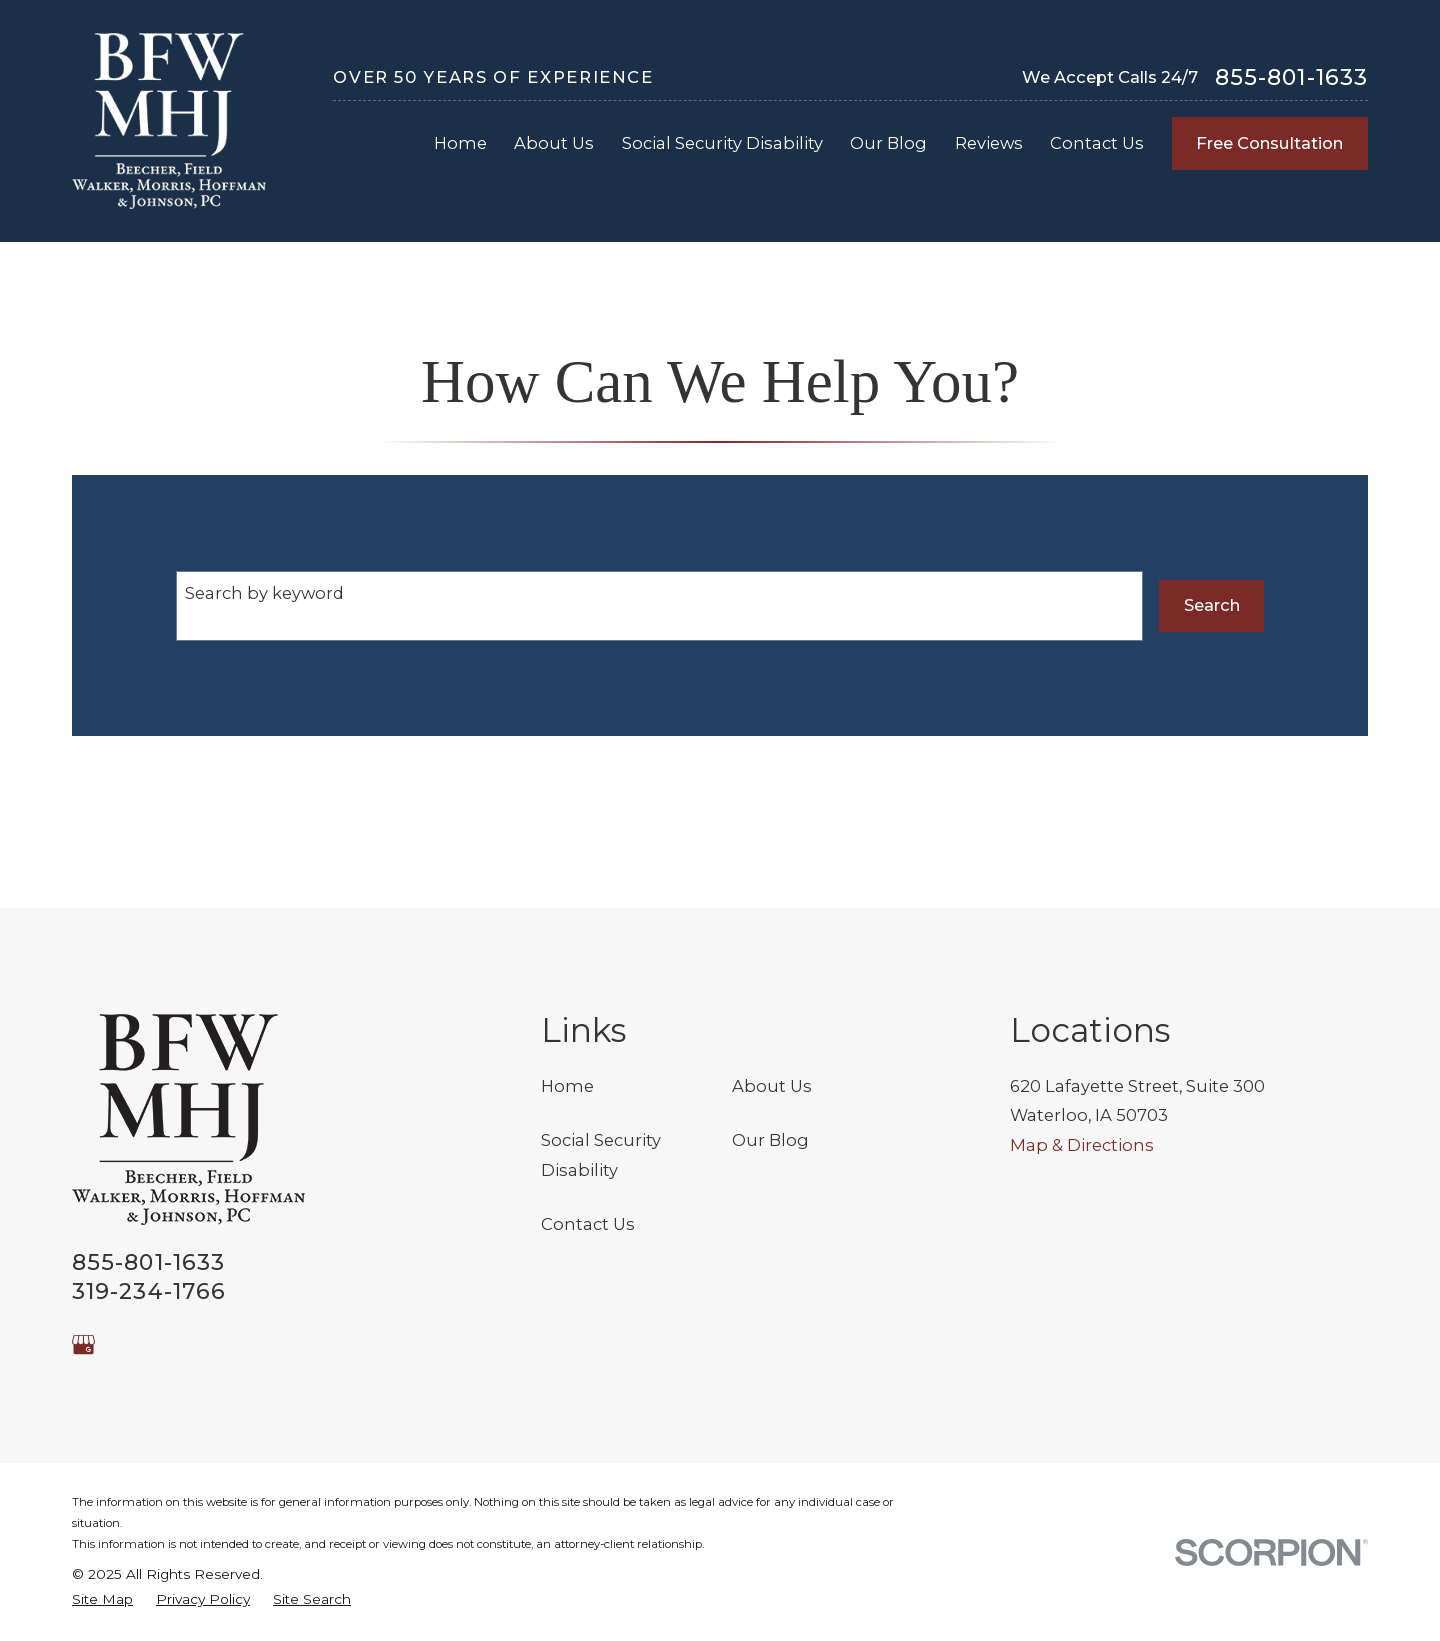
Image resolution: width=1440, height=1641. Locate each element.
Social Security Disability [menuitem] (722, 143)
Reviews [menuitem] (989, 143)
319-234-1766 (149, 1291)
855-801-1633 (1291, 78)
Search (1212, 605)
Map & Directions (1082, 1145)
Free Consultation (1269, 143)
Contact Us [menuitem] (1097, 143)
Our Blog (770, 1140)
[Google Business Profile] (83, 1344)
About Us (772, 1086)
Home (567, 1086)
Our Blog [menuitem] (888, 143)
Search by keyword (264, 593)
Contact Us (588, 1224)
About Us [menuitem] (554, 143)
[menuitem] (102, 1599)
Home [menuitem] (460, 143)
